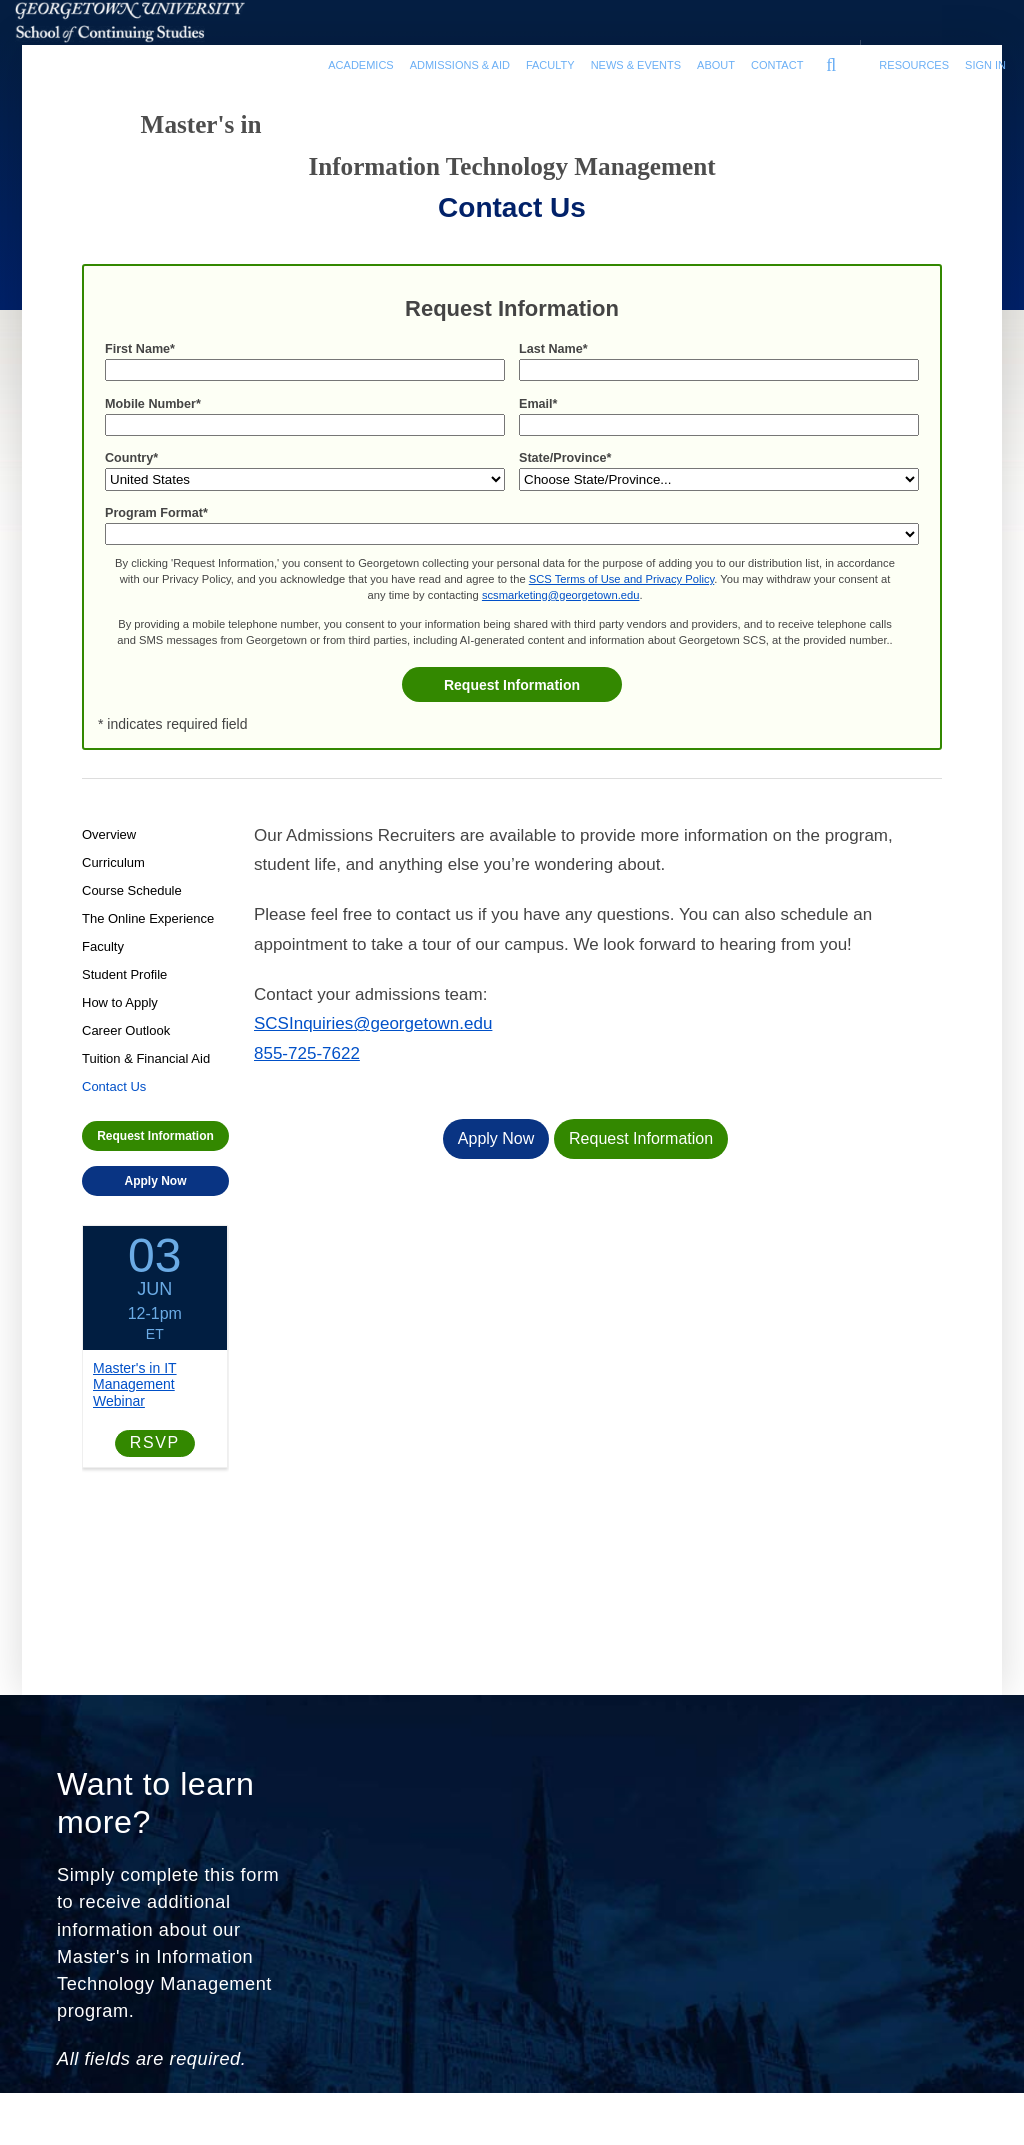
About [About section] (716, 65)
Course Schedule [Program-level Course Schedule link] (132, 921)
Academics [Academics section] (360, 65)
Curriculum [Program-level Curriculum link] (113, 893)
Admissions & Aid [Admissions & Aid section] (460, 65)
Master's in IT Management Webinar (135, 1416)
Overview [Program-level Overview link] (109, 865)
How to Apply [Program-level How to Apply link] (120, 1033)
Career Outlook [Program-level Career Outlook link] (126, 1061)
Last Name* (553, 392)
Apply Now (156, 1212)
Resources (914, 65)
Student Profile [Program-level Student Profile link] (124, 1005)
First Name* (140, 392)
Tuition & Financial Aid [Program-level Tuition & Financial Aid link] (146, 1089)
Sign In (985, 65)
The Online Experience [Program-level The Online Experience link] (148, 949)
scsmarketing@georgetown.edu (561, 638)
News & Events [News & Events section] (636, 65)
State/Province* (565, 501)
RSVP (155, 1474)
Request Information (512, 728)
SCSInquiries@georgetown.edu (373, 1055)
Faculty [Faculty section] (550, 65)
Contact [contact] (777, 65)
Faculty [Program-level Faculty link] (103, 977)
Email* (538, 447)
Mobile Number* (153, 447)
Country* (131, 501)
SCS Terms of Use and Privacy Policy (621, 622)
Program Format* (156, 556)
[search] (831, 60)
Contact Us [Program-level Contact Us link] (114, 1117)
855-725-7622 (307, 1085)
